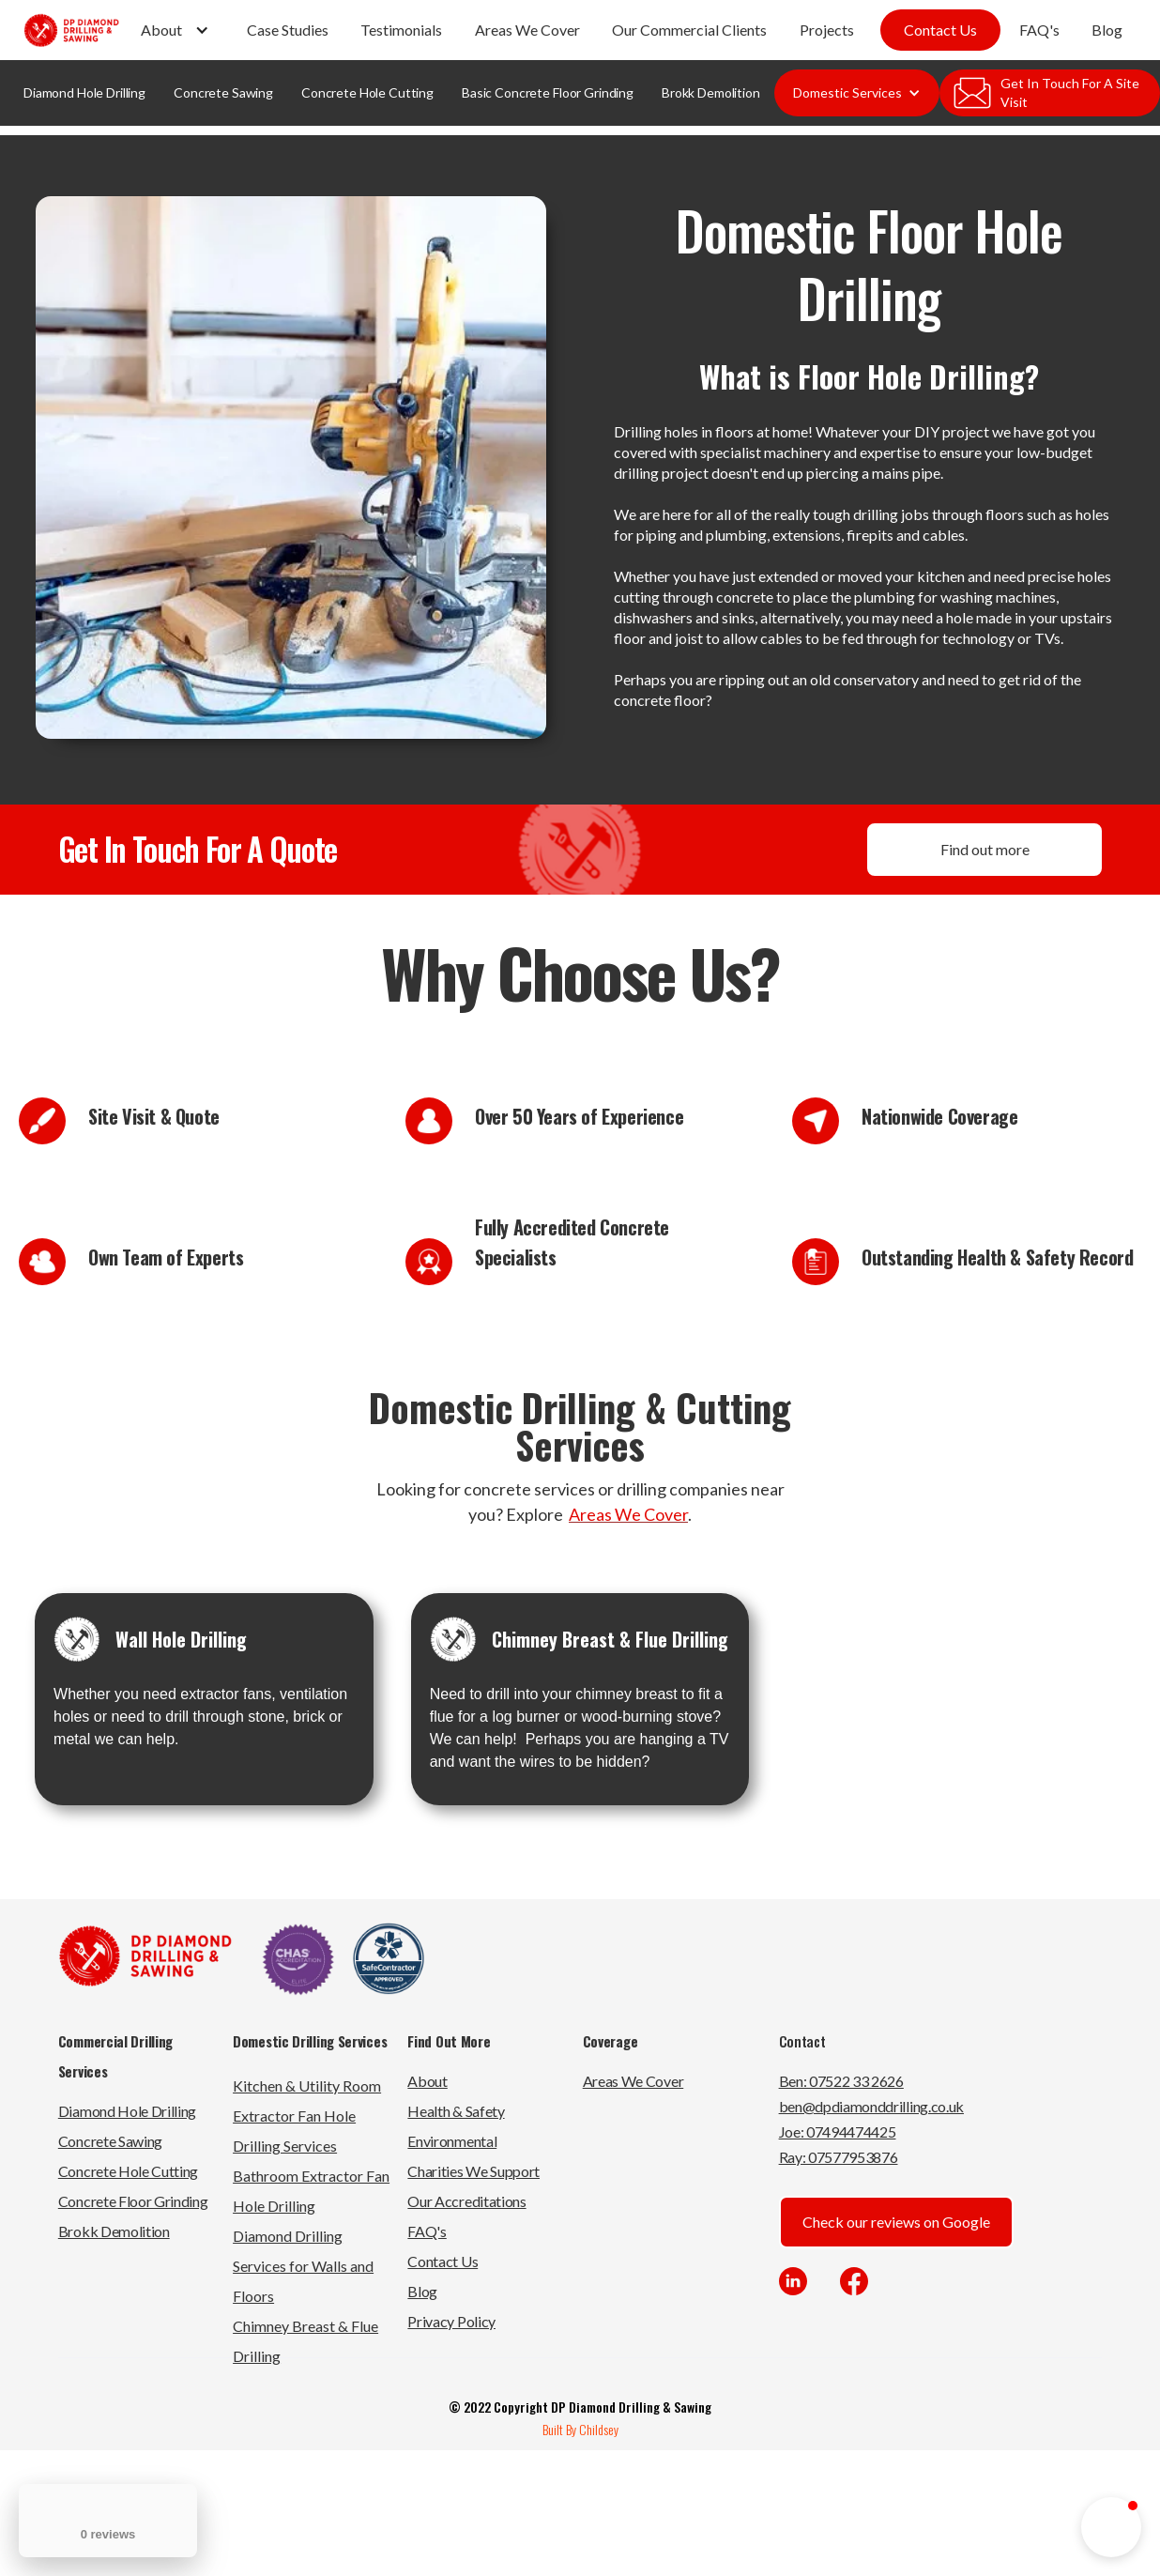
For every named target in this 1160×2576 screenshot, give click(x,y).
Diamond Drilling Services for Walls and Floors (303, 2266)
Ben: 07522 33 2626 (841, 2081)
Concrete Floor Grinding (133, 2201)
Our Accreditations (466, 2201)
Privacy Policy (451, 2321)
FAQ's (1039, 29)
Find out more (985, 849)
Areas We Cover (527, 29)
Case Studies (287, 29)
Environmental (451, 2141)
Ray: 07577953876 (838, 2157)
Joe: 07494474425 (837, 2131)
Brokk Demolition (711, 92)
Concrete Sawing (223, 92)
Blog (1106, 29)
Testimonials (401, 29)
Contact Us (940, 29)
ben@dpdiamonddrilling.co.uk (871, 2106)
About (427, 2081)
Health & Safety (455, 2111)
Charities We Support (473, 2171)
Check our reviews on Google (896, 2222)
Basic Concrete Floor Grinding (547, 92)
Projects (827, 29)
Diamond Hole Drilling (84, 92)
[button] (177, 30)
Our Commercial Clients (689, 29)
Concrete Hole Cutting (367, 92)
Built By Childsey (580, 2429)
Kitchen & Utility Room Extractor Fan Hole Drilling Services (307, 2115)
